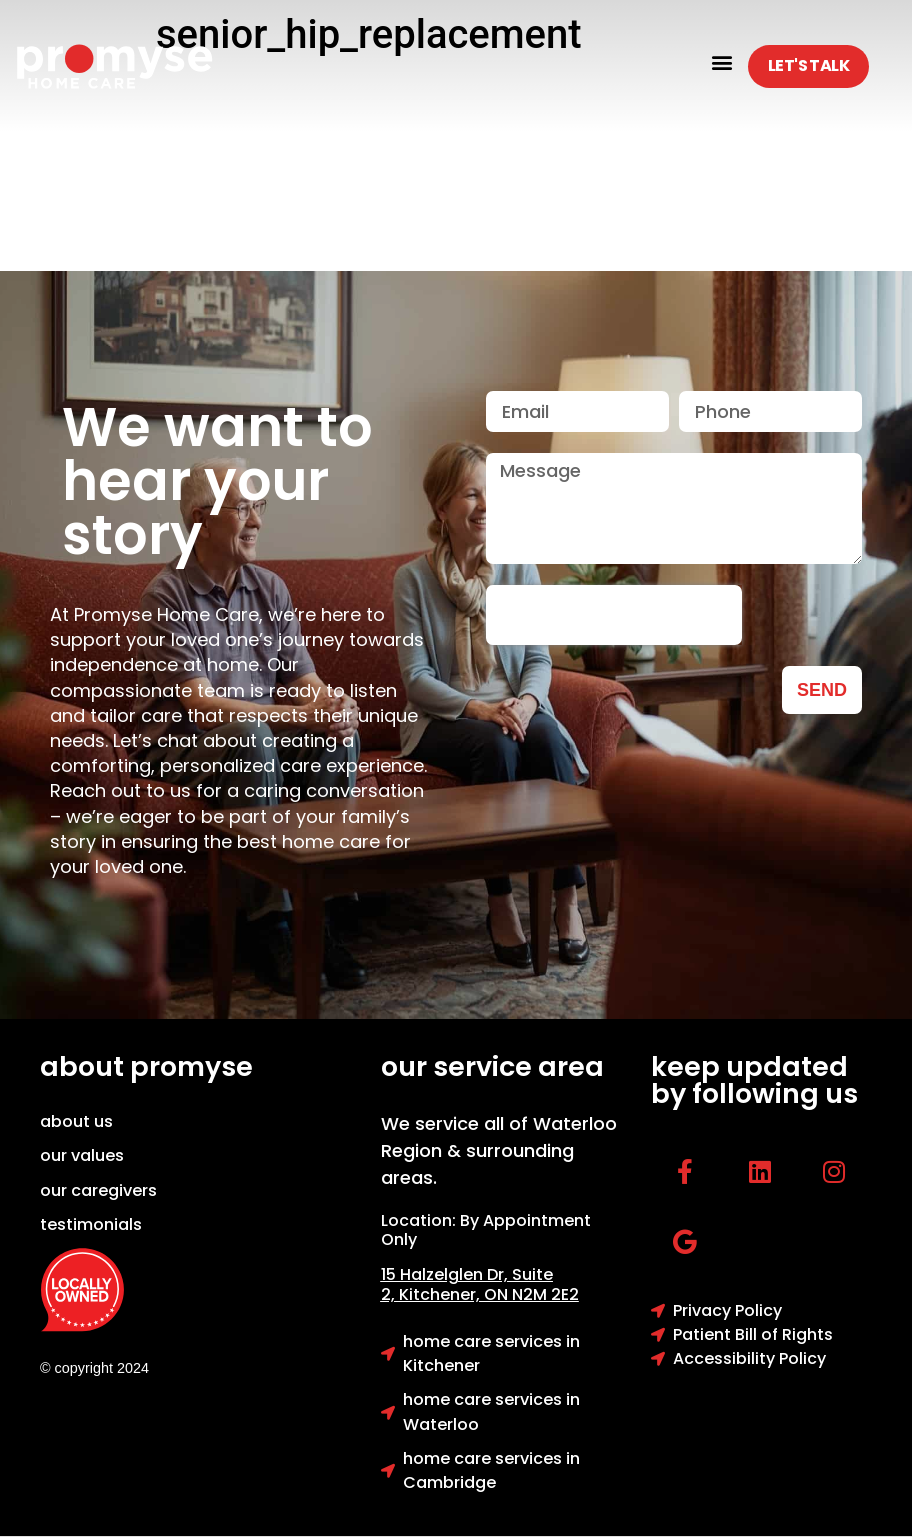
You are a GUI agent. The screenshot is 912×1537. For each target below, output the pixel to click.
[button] (721, 61)
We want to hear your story (217, 481)
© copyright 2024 (94, 1368)
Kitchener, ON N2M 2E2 (489, 1294)
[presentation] (614, 615)
